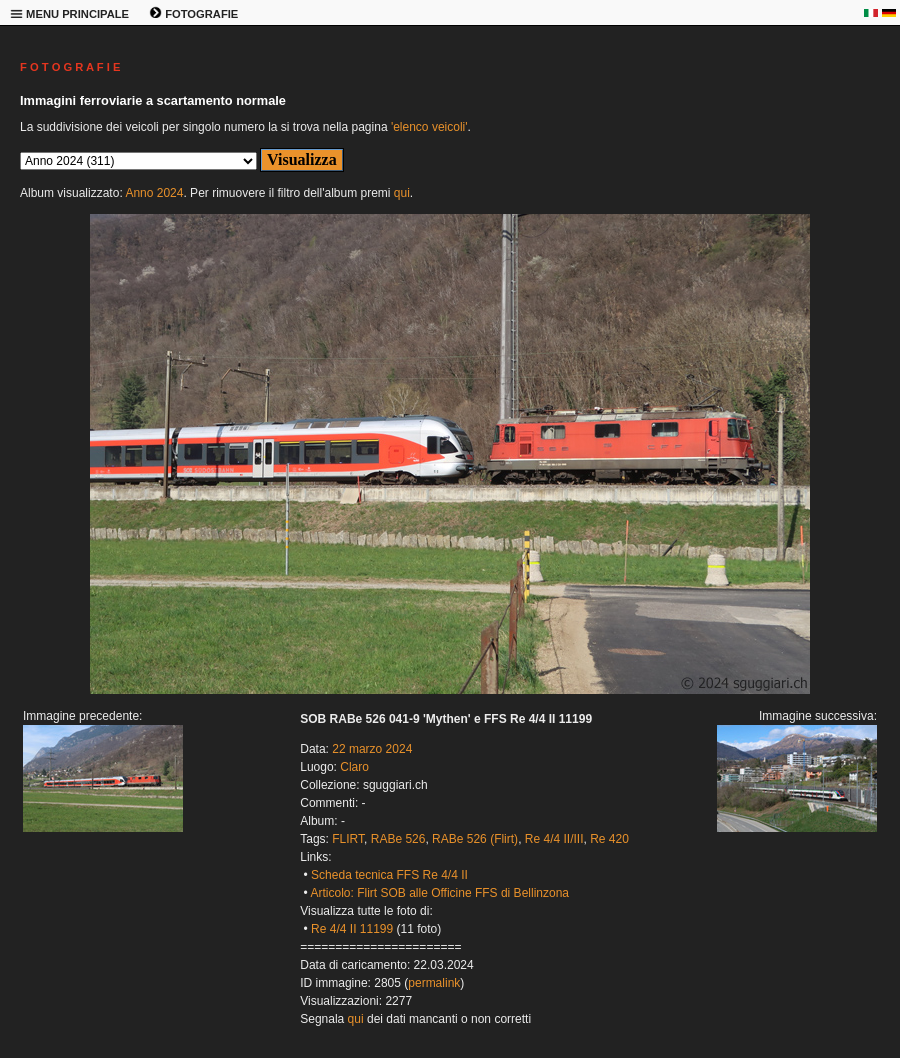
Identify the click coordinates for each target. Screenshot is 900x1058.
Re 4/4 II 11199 (352, 929)
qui (402, 193)
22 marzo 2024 (372, 749)
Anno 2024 (154, 193)
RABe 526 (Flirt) (475, 839)
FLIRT (348, 839)
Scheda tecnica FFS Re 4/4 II (389, 875)
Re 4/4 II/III (554, 839)
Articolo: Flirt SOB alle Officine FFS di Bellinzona (439, 893)
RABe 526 (398, 839)
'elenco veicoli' (429, 127)
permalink (434, 983)
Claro (354, 767)
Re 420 (609, 839)
